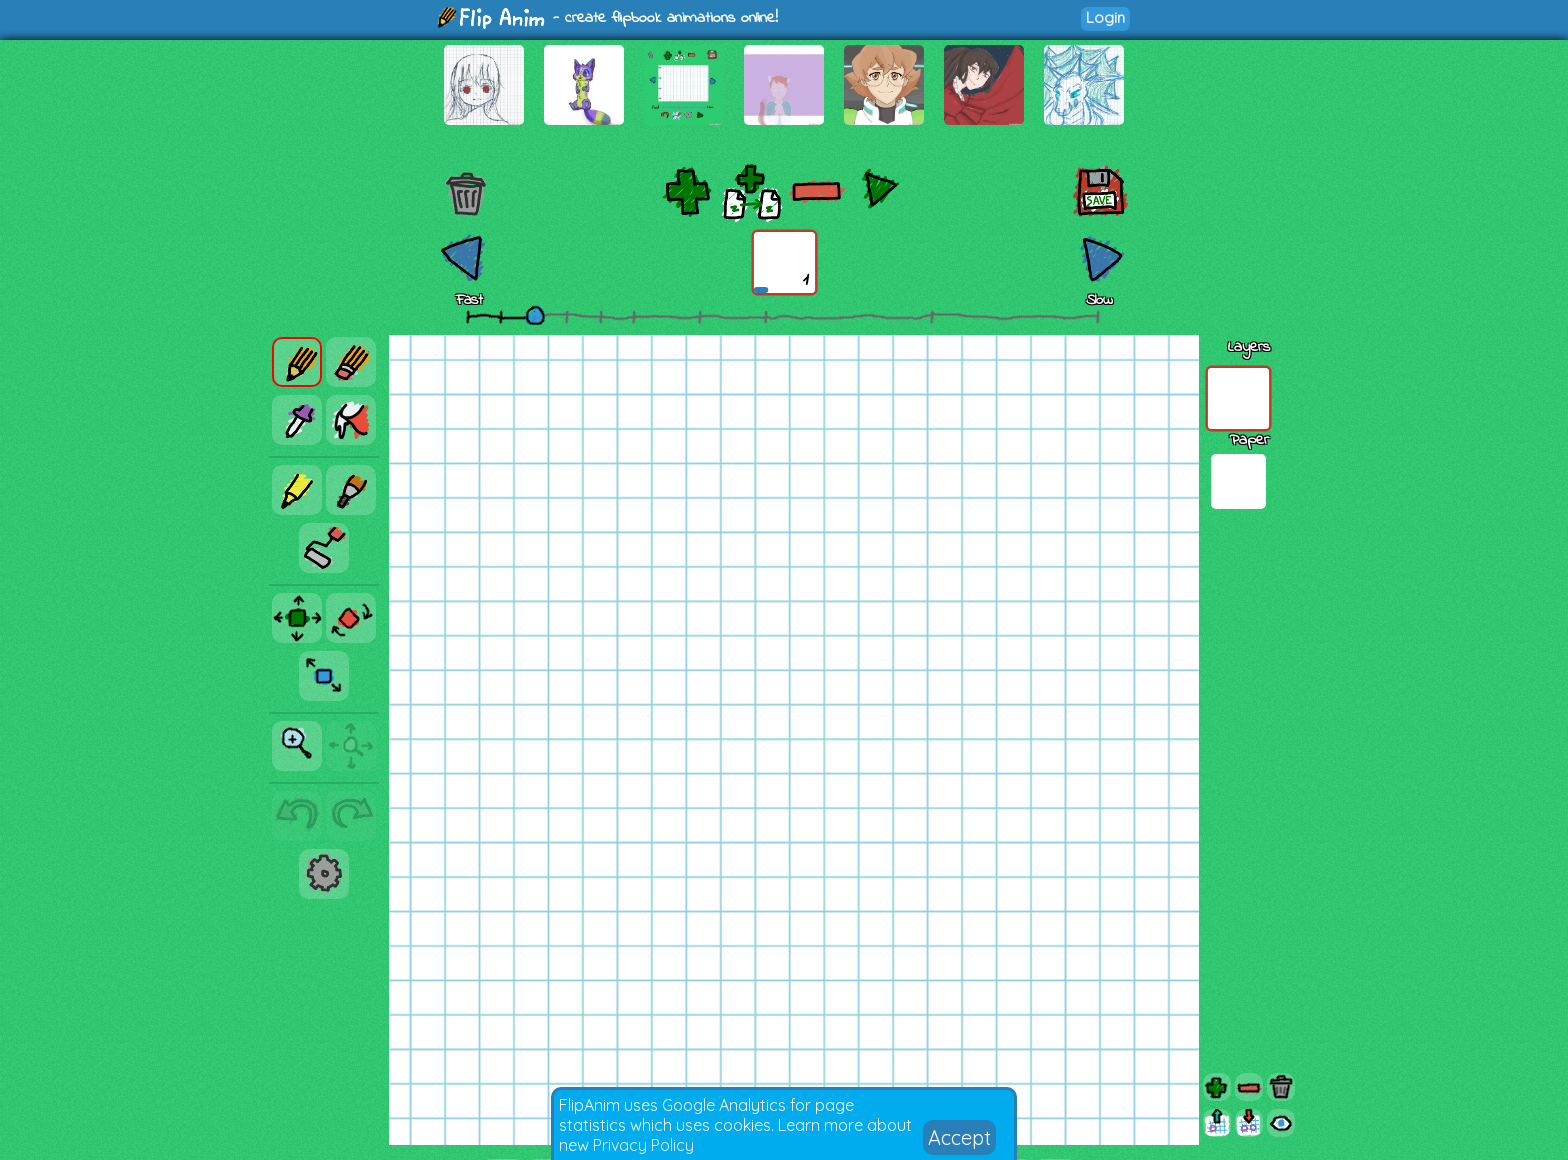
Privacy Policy (643, 1145)
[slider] (535, 315)
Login (1105, 17)
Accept (959, 1137)
